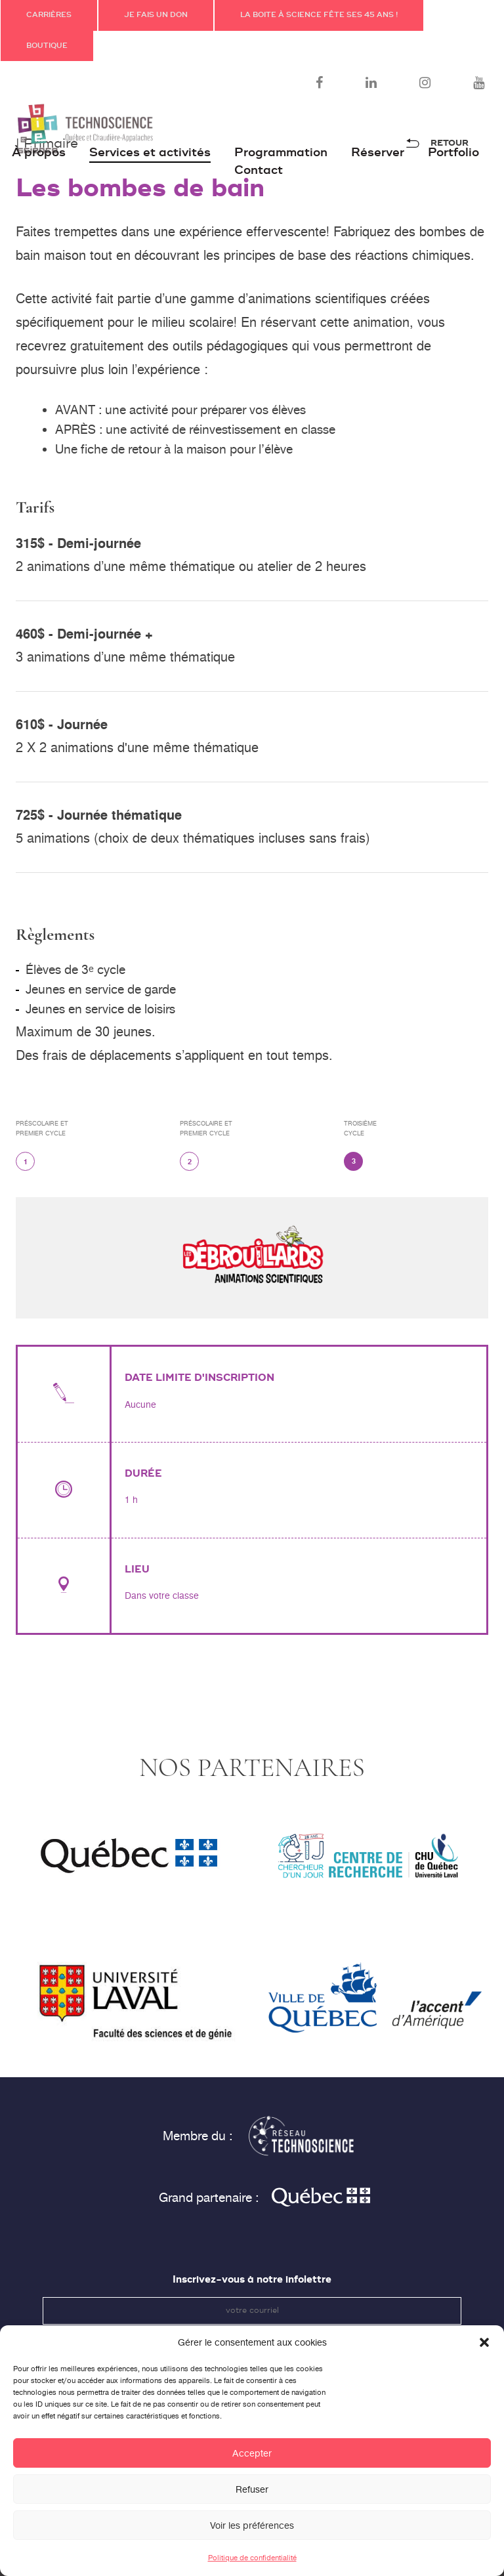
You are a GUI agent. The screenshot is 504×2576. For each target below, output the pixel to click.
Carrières (49, 15)
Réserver (377, 152)
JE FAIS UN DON (156, 15)
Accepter (252, 2466)
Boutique (47, 46)
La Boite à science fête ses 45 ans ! (319, 15)
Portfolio (453, 152)
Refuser (252, 2502)
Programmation (280, 152)
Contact (258, 170)
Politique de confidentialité (252, 2570)
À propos (39, 152)
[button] (484, 2355)
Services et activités (150, 152)
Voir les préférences (252, 2538)
